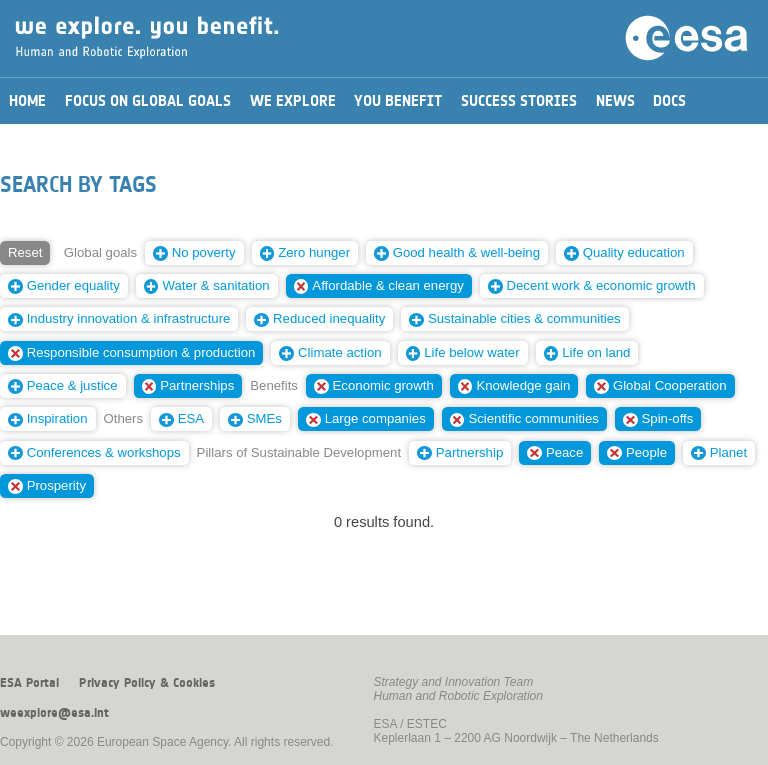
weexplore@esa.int (54, 713)
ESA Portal (29, 683)
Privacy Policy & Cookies (147, 683)
